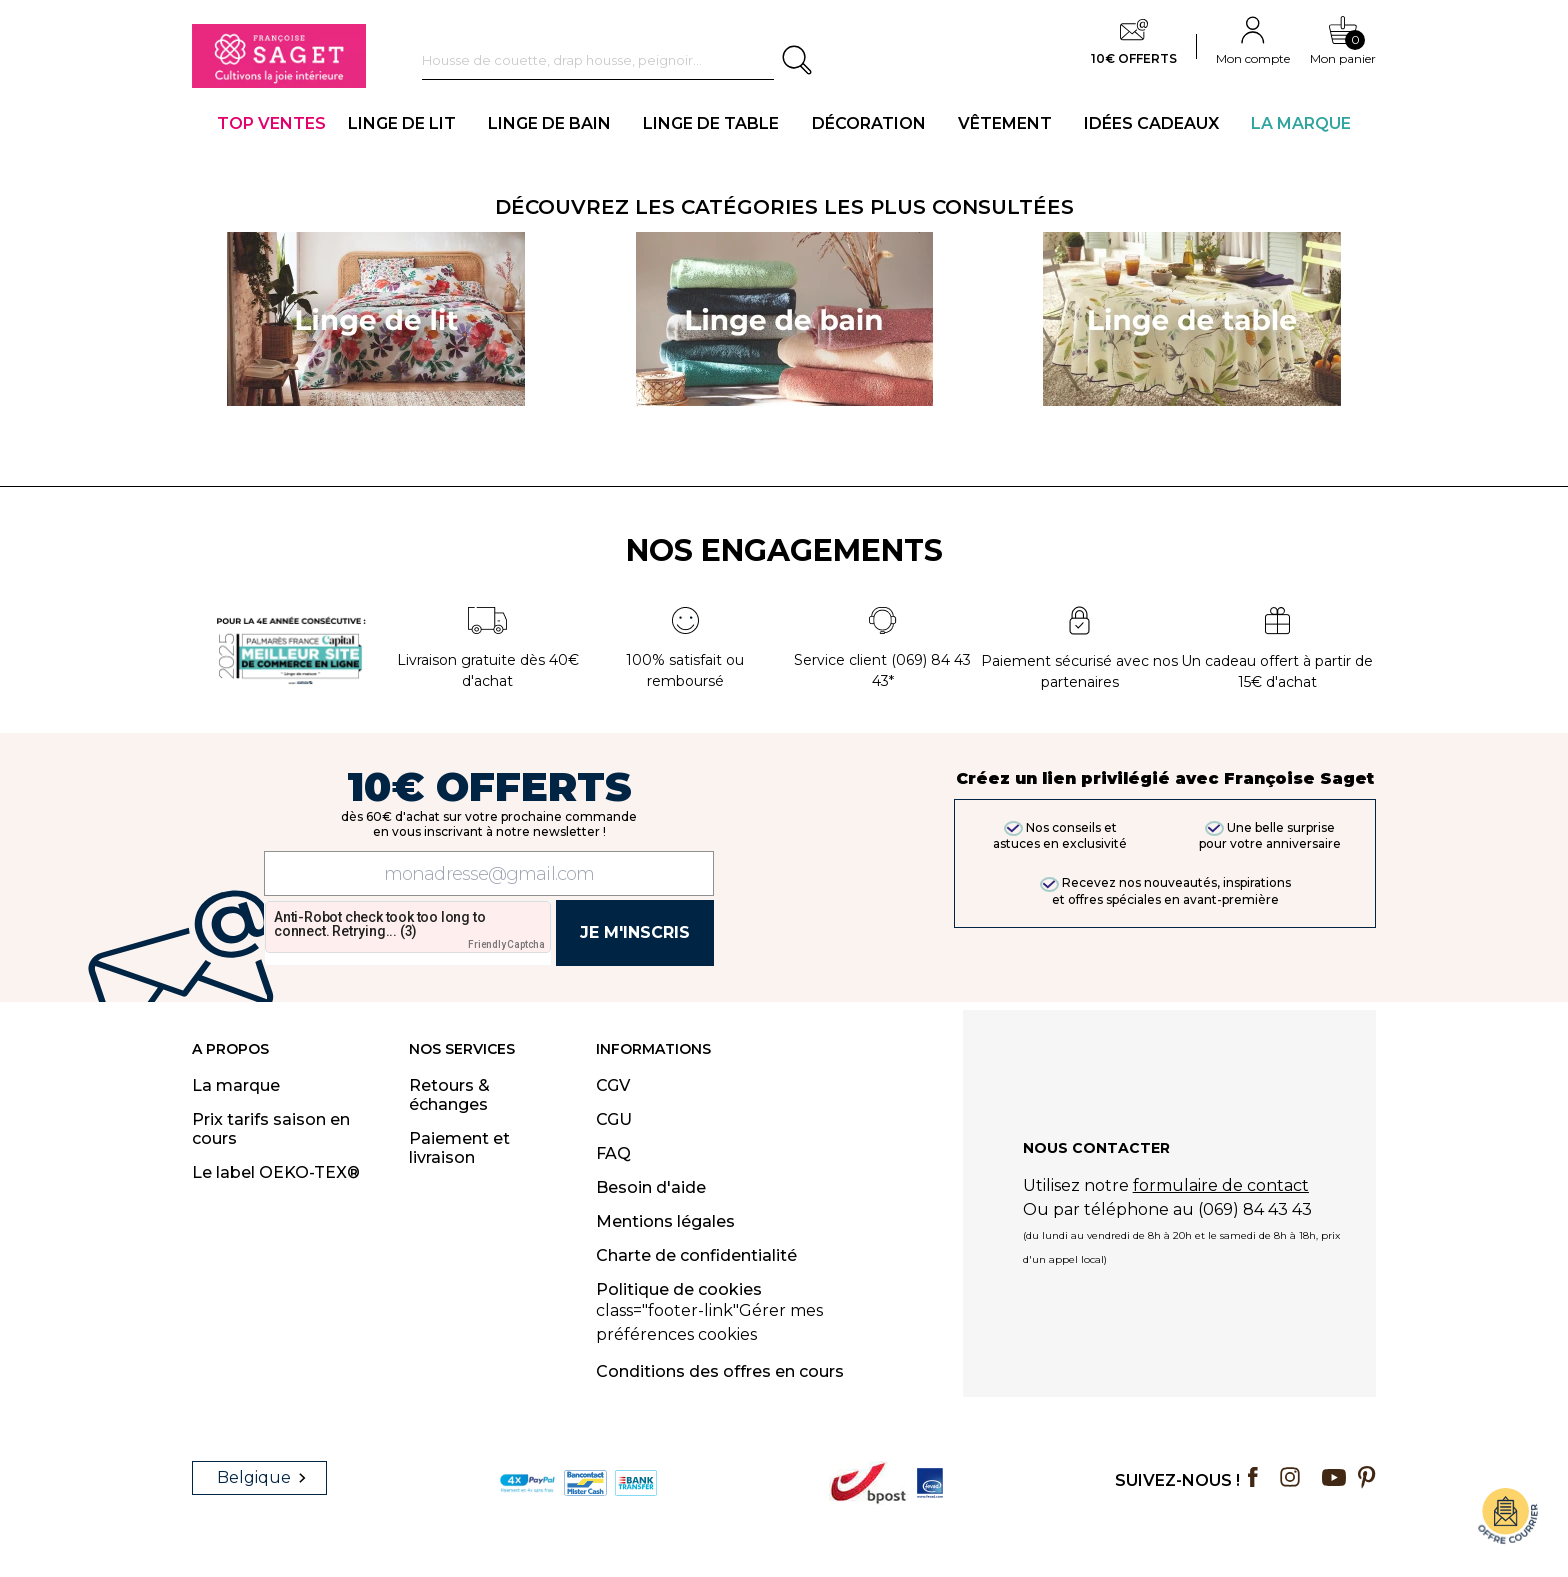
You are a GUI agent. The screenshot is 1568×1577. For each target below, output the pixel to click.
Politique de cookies (679, 1289)
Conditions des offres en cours (720, 1371)
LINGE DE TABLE (711, 123)
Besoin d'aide (651, 1187)
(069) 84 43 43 (1255, 1209)
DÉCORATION (869, 123)
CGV (613, 1085)
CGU (614, 1119)
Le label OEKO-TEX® (276, 1172)
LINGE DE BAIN (549, 123)
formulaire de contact (1221, 1185)
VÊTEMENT (1005, 123)
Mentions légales (665, 1221)
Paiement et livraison (459, 1148)
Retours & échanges (449, 1095)
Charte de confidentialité (696, 1255)
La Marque (1301, 123)
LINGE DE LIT (402, 123)
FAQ (613, 1153)
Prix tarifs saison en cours (271, 1129)
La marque (236, 1085)
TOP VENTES (271, 123)
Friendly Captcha (506, 944)
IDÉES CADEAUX (1151, 123)
